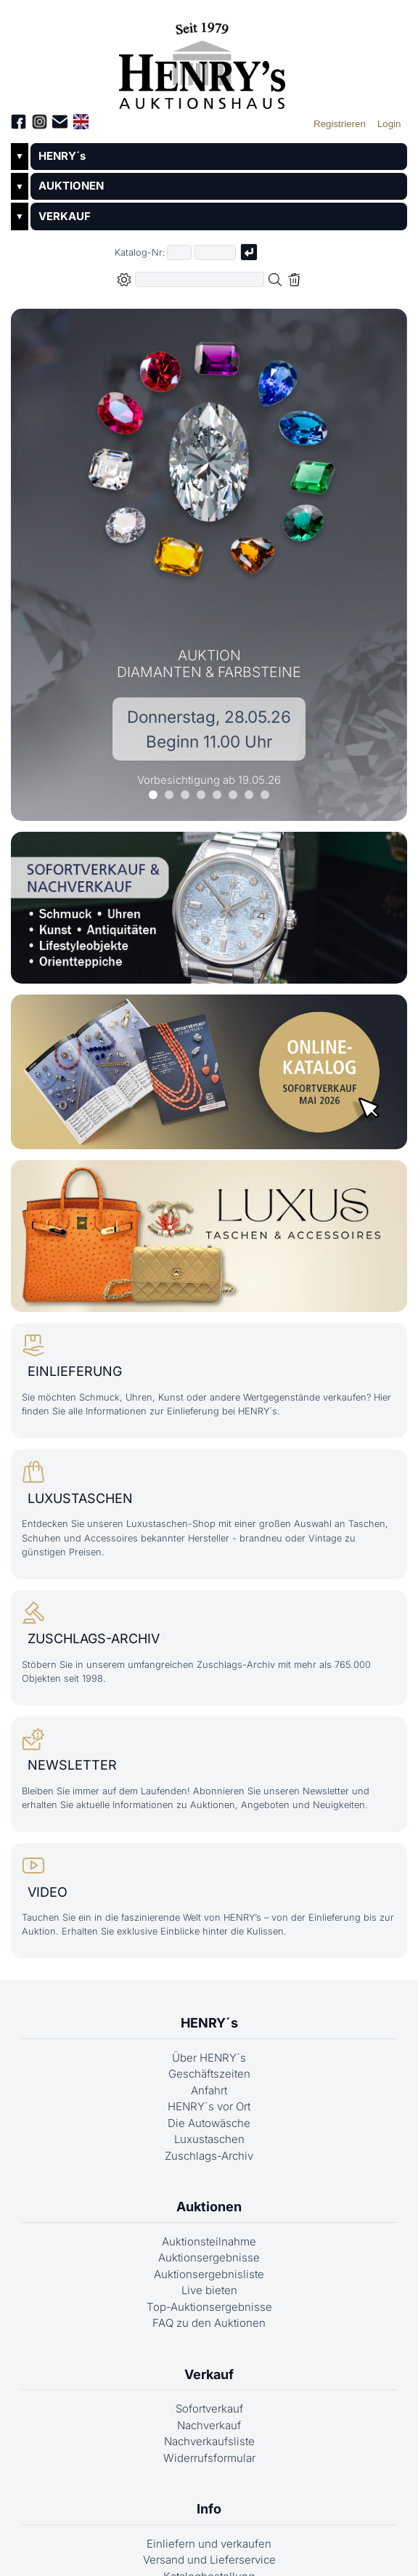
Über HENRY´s (209, 2076)
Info (209, 2527)
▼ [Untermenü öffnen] (19, 156)
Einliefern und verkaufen (209, 2562)
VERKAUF (64, 216)
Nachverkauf (209, 2444)
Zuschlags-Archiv (209, 2175)
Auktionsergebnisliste (209, 2293)
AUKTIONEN (71, 186)
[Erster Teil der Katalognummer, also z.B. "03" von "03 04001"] (179, 252)
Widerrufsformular (209, 2477)
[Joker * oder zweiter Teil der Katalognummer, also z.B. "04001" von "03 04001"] (215, 252)
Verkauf (209, 2393)
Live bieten (209, 2309)
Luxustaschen (209, 2158)
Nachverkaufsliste (209, 2460)
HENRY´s (62, 156)
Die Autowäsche (209, 2142)
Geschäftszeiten (209, 2092)
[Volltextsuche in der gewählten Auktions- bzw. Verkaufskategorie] (199, 279)
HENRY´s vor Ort (209, 2125)
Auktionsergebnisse (209, 2276)
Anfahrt (209, 2109)
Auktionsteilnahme (209, 2260)
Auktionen (209, 2225)
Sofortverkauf (209, 2427)
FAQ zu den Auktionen (209, 2342)
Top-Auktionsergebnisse (209, 2326)
